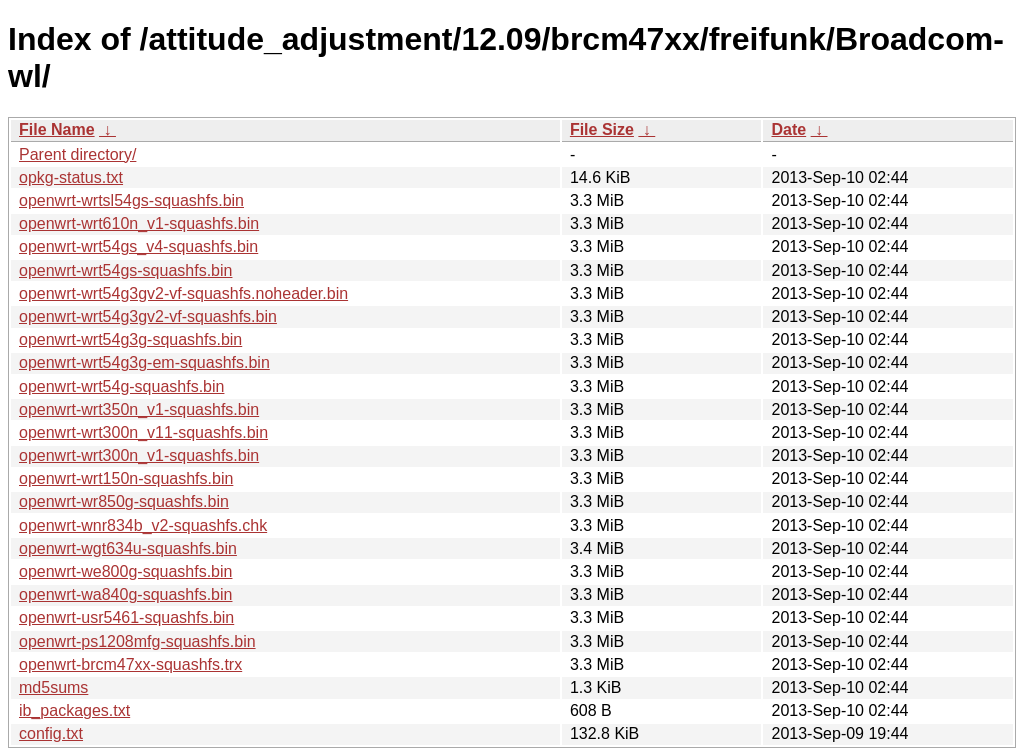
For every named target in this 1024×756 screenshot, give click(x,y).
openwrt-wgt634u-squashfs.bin (128, 548)
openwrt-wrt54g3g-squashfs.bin (130, 339)
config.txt (51, 733)
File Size (602, 129)
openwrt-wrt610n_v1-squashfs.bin (139, 223)
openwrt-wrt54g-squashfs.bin (121, 386)
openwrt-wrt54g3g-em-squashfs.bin (144, 362)
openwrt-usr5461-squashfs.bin (126, 617)
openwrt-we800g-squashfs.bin (125, 571)
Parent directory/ (77, 154)
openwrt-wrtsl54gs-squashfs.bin (131, 200)
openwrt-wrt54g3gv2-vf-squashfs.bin (148, 316)
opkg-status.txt (71, 177)
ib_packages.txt (74, 710)
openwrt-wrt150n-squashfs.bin (126, 478)
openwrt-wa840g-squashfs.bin (125, 594)
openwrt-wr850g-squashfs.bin (124, 501)
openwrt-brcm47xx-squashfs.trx (130, 664)
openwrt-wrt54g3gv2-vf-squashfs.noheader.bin (183, 293)
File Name (57, 129)
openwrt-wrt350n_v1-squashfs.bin (139, 409)
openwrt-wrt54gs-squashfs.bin (125, 270)
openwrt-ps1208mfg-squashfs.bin (137, 641)
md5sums (53, 687)
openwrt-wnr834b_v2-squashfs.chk (143, 525)
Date (788, 129)
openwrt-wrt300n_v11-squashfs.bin (143, 432)
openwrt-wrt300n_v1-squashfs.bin (139, 455)
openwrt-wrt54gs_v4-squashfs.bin (138, 246)
